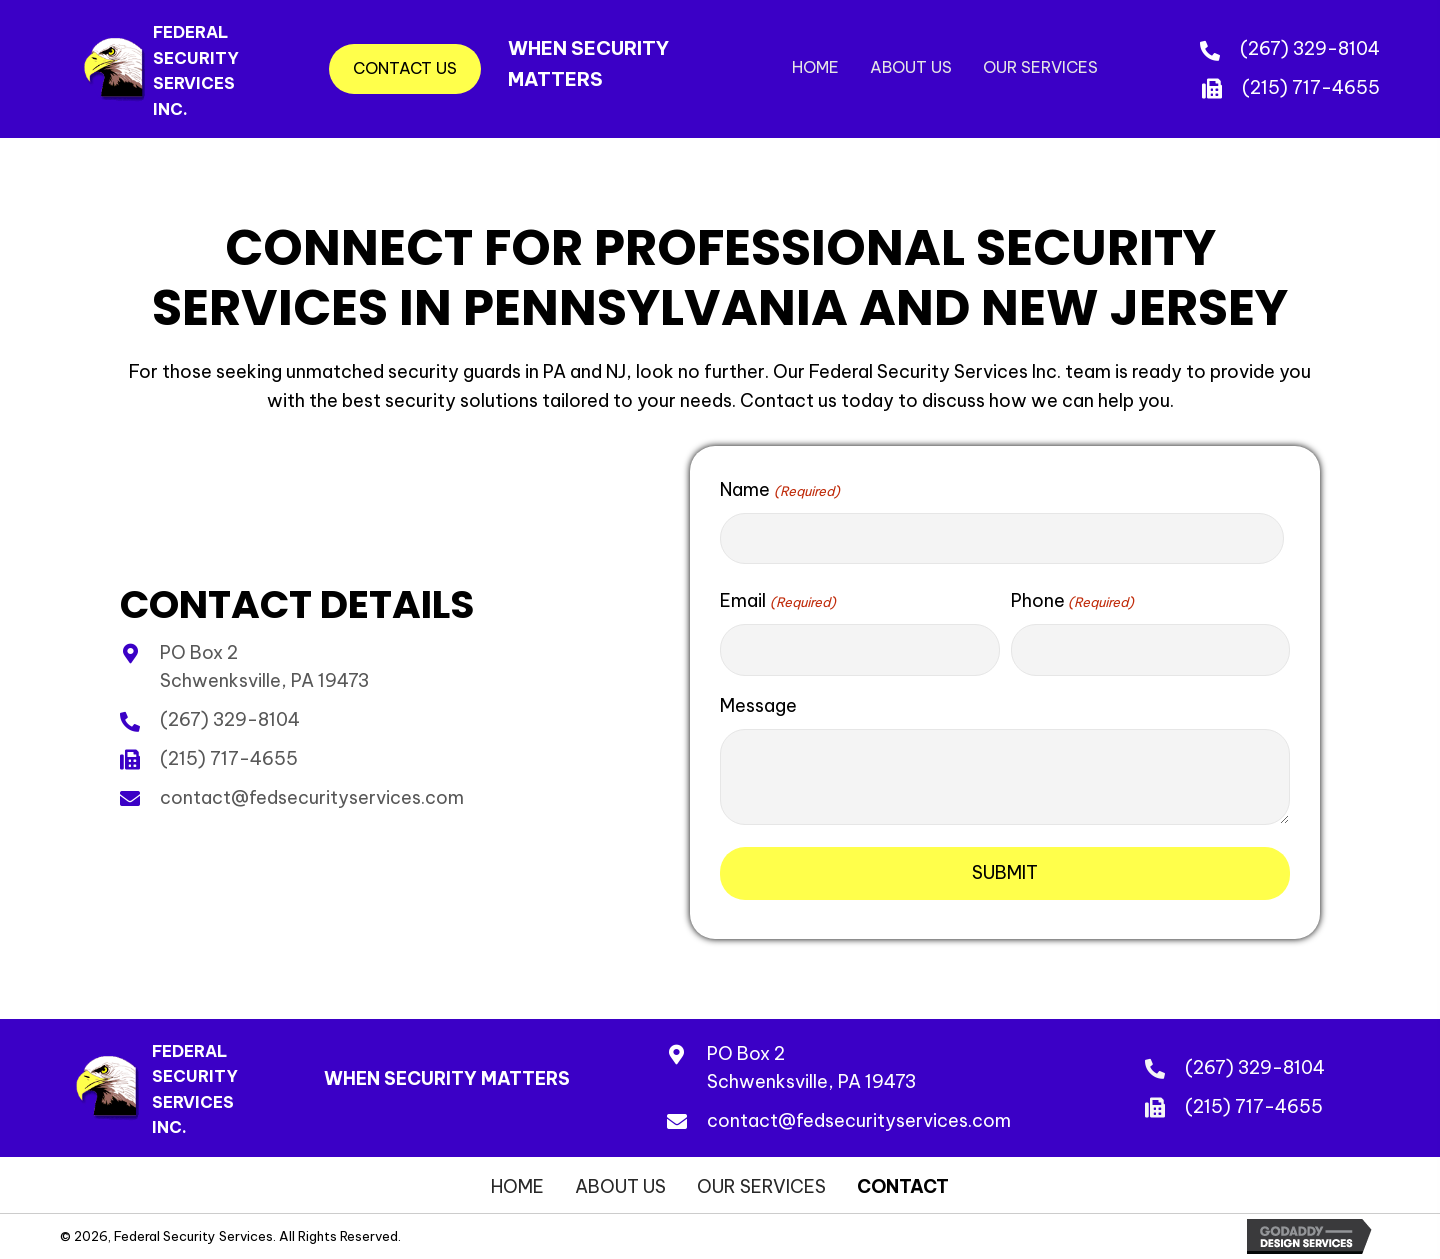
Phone (1072, 601)
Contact (903, 1187)
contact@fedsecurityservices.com (312, 797)
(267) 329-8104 (1310, 48)
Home (517, 1187)
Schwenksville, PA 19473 (811, 1081)
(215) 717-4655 (1311, 87)
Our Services (761, 1187)
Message (758, 705)
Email (777, 601)
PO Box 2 (746, 1053)
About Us (620, 1187)
